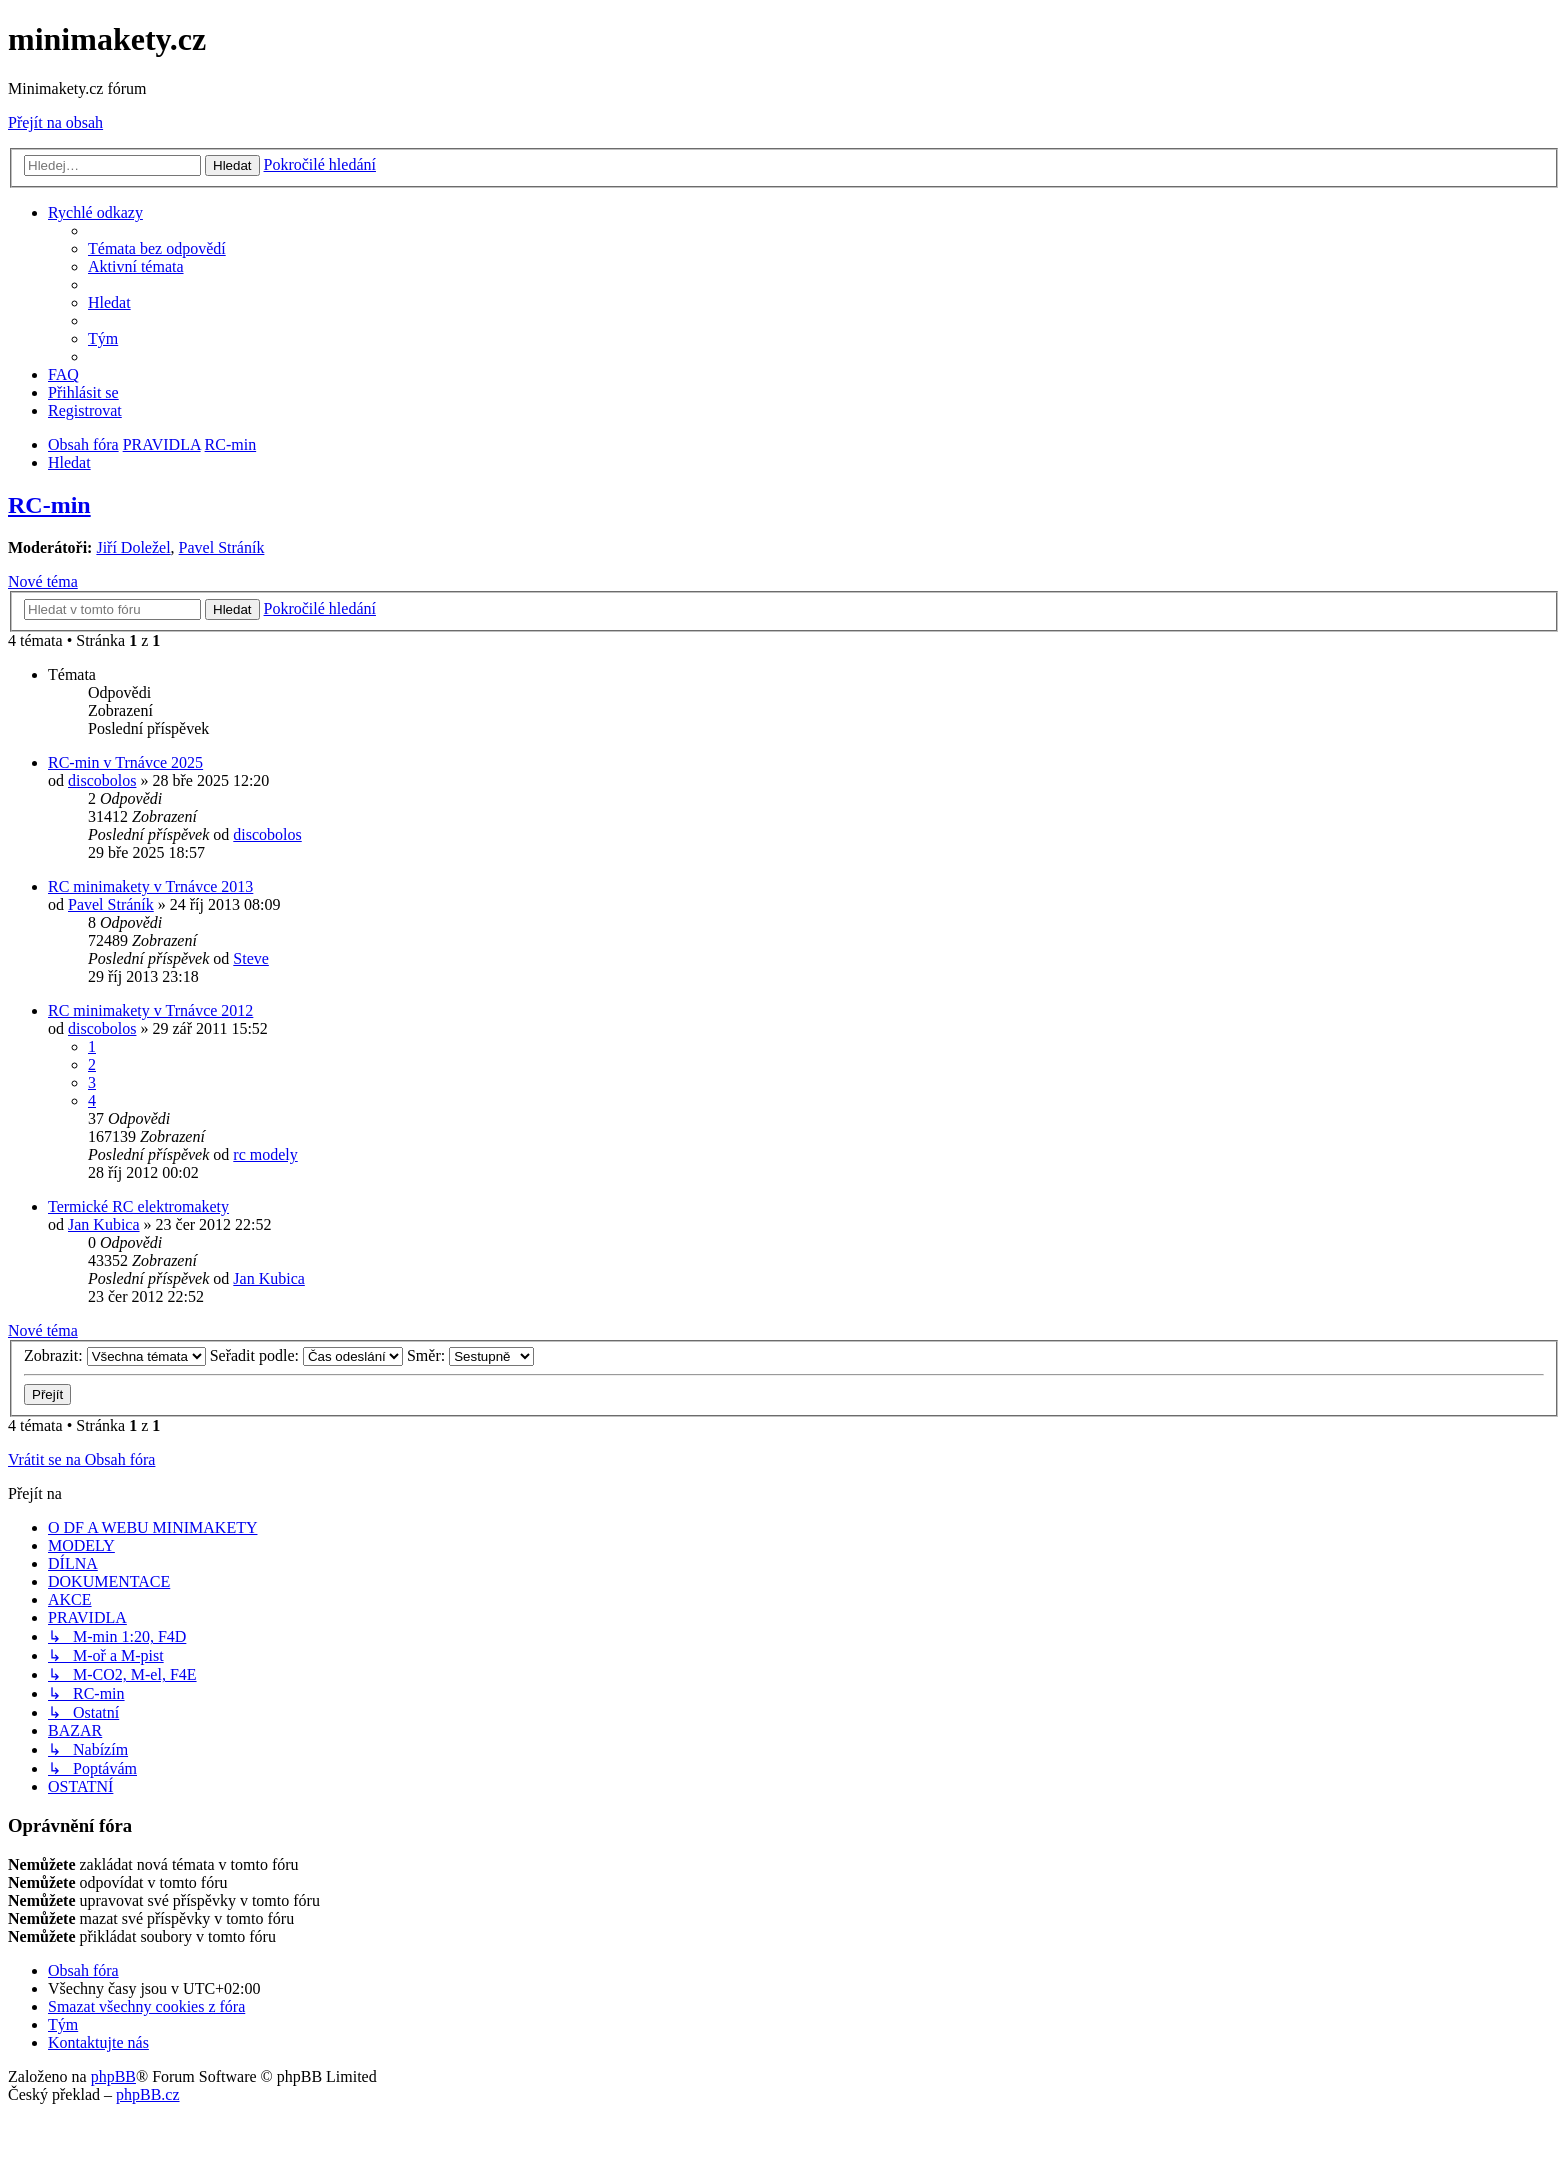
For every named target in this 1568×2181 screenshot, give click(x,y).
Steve (251, 958)
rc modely (265, 1154)
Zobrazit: (115, 1355)
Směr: (470, 1355)
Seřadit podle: (306, 1355)
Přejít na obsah (55, 122)
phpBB (113, 2076)
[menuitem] (157, 248)
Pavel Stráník (222, 547)
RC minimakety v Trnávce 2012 (150, 1010)
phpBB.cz (148, 2094)
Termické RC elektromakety (138, 1206)
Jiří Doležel (133, 547)
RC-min (49, 505)
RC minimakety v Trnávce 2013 (150, 886)
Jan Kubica (104, 1224)
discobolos (102, 780)
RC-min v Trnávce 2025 (125, 762)
